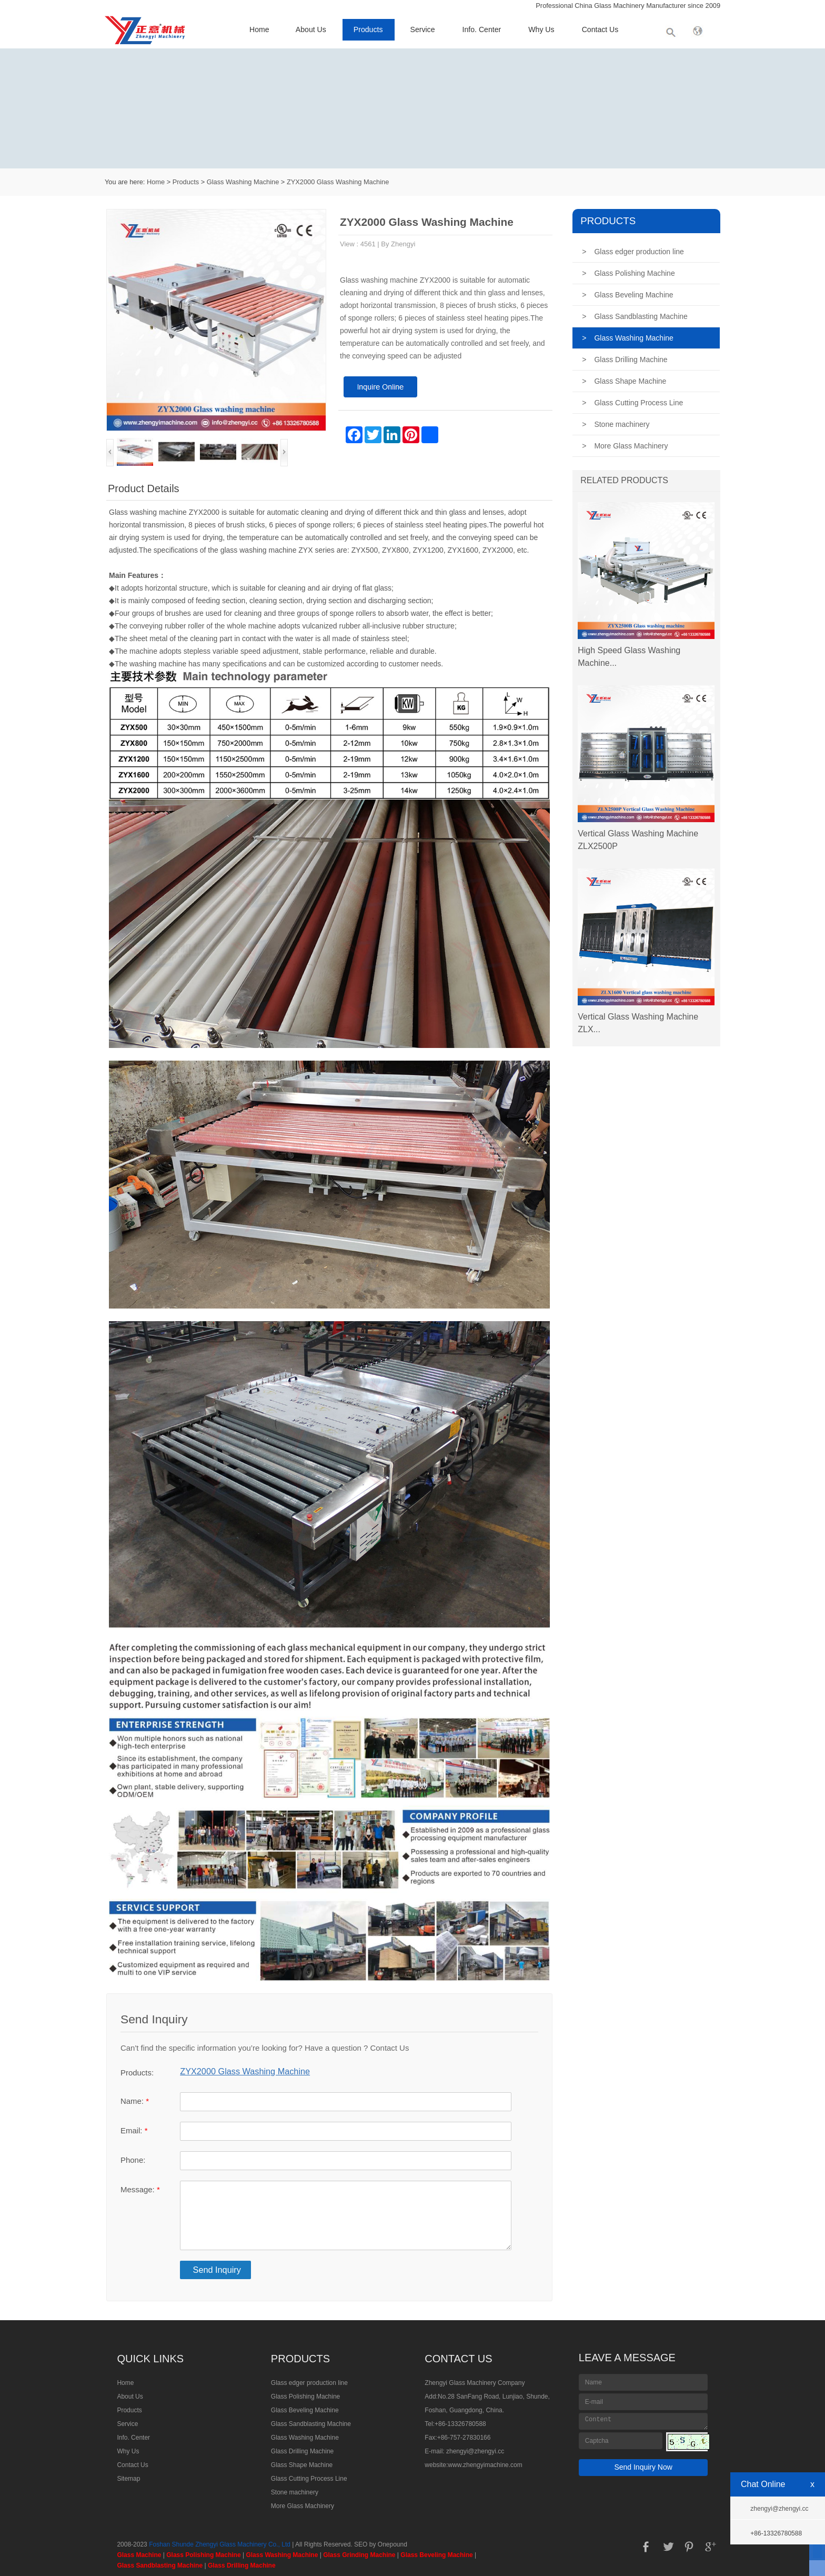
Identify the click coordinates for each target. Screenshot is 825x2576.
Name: (134, 2100)
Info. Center (481, 29)
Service (422, 29)
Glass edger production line (633, 251)
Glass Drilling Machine (624, 359)
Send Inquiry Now (643, 2467)
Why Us (541, 29)
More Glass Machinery (625, 446)
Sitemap (128, 2478)
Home (259, 29)
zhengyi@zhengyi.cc (475, 2451)
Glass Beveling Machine (627, 295)
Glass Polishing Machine (628, 273)
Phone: (132, 2159)
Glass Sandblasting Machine (635, 316)
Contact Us (600, 29)
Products (368, 29)
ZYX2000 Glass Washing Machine (338, 182)
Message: (140, 2189)
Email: (133, 2130)
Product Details (143, 488)
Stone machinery (615, 424)
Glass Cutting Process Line (632, 402)
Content (643, 2421)
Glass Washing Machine (243, 182)
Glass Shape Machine (624, 381)
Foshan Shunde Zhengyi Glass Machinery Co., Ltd (219, 2544)
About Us (311, 29)
